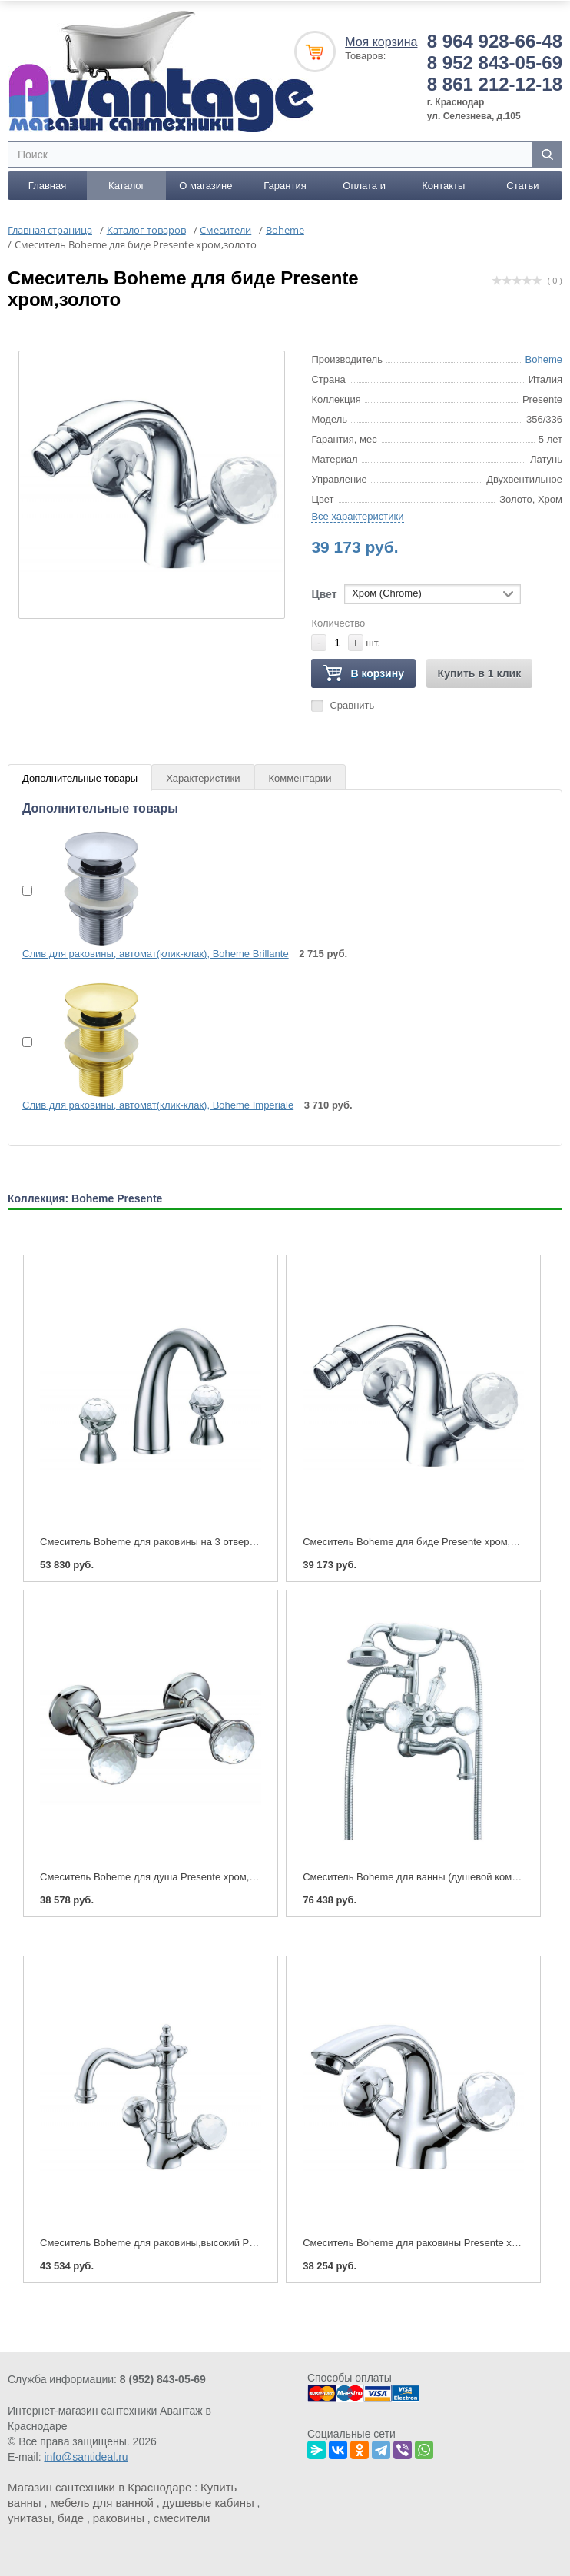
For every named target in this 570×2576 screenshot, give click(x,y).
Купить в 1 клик (480, 673)
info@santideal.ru (86, 2457)
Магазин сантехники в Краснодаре (99, 2487)
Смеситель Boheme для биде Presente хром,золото (422, 1541)
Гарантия (284, 185)
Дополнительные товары (80, 778)
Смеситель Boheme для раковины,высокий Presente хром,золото (191, 2243)
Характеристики (203, 778)
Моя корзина (381, 41)
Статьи (522, 185)
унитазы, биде (46, 2517)
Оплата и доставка (364, 190)
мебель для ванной (102, 2502)
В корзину (363, 674)
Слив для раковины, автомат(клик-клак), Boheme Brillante (155, 953)
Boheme (543, 359)
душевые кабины (208, 2502)
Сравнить (352, 705)
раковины (118, 2517)
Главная (47, 185)
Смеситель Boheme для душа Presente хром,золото (160, 1877)
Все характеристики (357, 516)
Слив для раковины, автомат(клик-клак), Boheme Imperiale (157, 1104)
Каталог (126, 185)
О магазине (205, 185)
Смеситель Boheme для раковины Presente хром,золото (433, 2243)
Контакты (443, 185)
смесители (182, 2517)
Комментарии (300, 778)
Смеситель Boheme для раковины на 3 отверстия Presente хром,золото (206, 1541)
